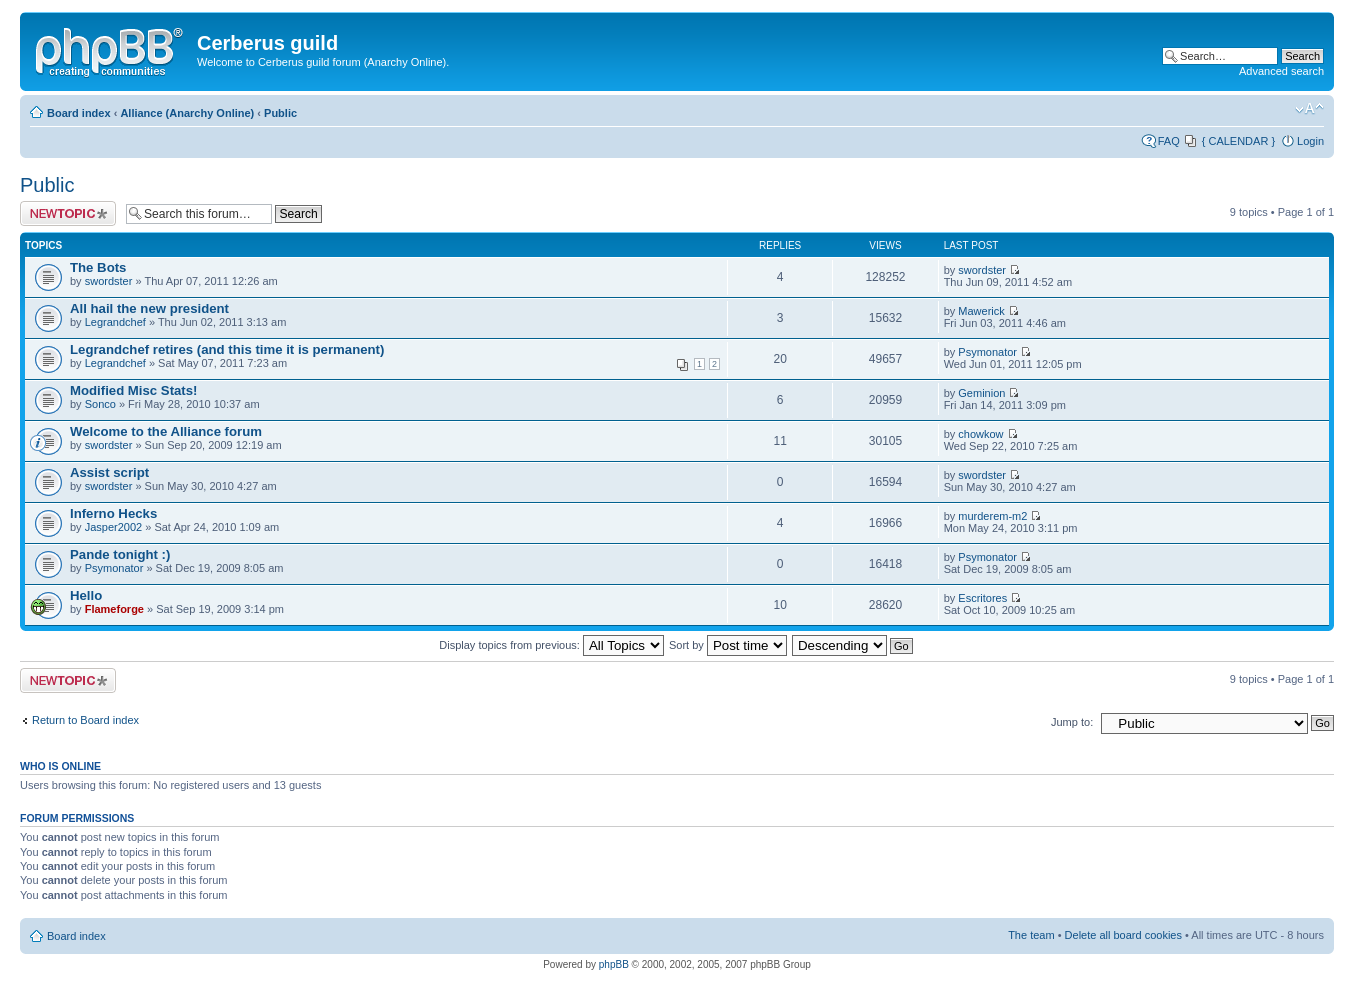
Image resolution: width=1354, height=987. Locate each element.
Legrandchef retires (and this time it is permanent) (227, 349)
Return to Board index (85, 720)
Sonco (100, 404)
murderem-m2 (992, 516)
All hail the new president (149, 308)
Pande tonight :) (120, 554)
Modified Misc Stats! (134, 390)
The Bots (98, 267)
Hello (86, 595)
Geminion (981, 393)
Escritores (982, 598)
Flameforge (114, 609)
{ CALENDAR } (1238, 141)
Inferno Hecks (113, 513)
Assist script (109, 472)
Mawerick (981, 311)
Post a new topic (68, 213)
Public (280, 113)
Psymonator (987, 352)
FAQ (1169, 141)
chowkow (980, 434)
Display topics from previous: (551, 645)
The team (1031, 935)
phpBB (614, 964)
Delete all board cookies (1123, 935)
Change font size (1309, 109)
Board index (79, 113)
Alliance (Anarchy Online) (187, 113)
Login (1310, 141)
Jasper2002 (114, 527)
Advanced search (1281, 71)
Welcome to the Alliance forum (166, 431)
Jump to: (1072, 722)
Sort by (728, 645)
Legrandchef (115, 322)
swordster (109, 281)
